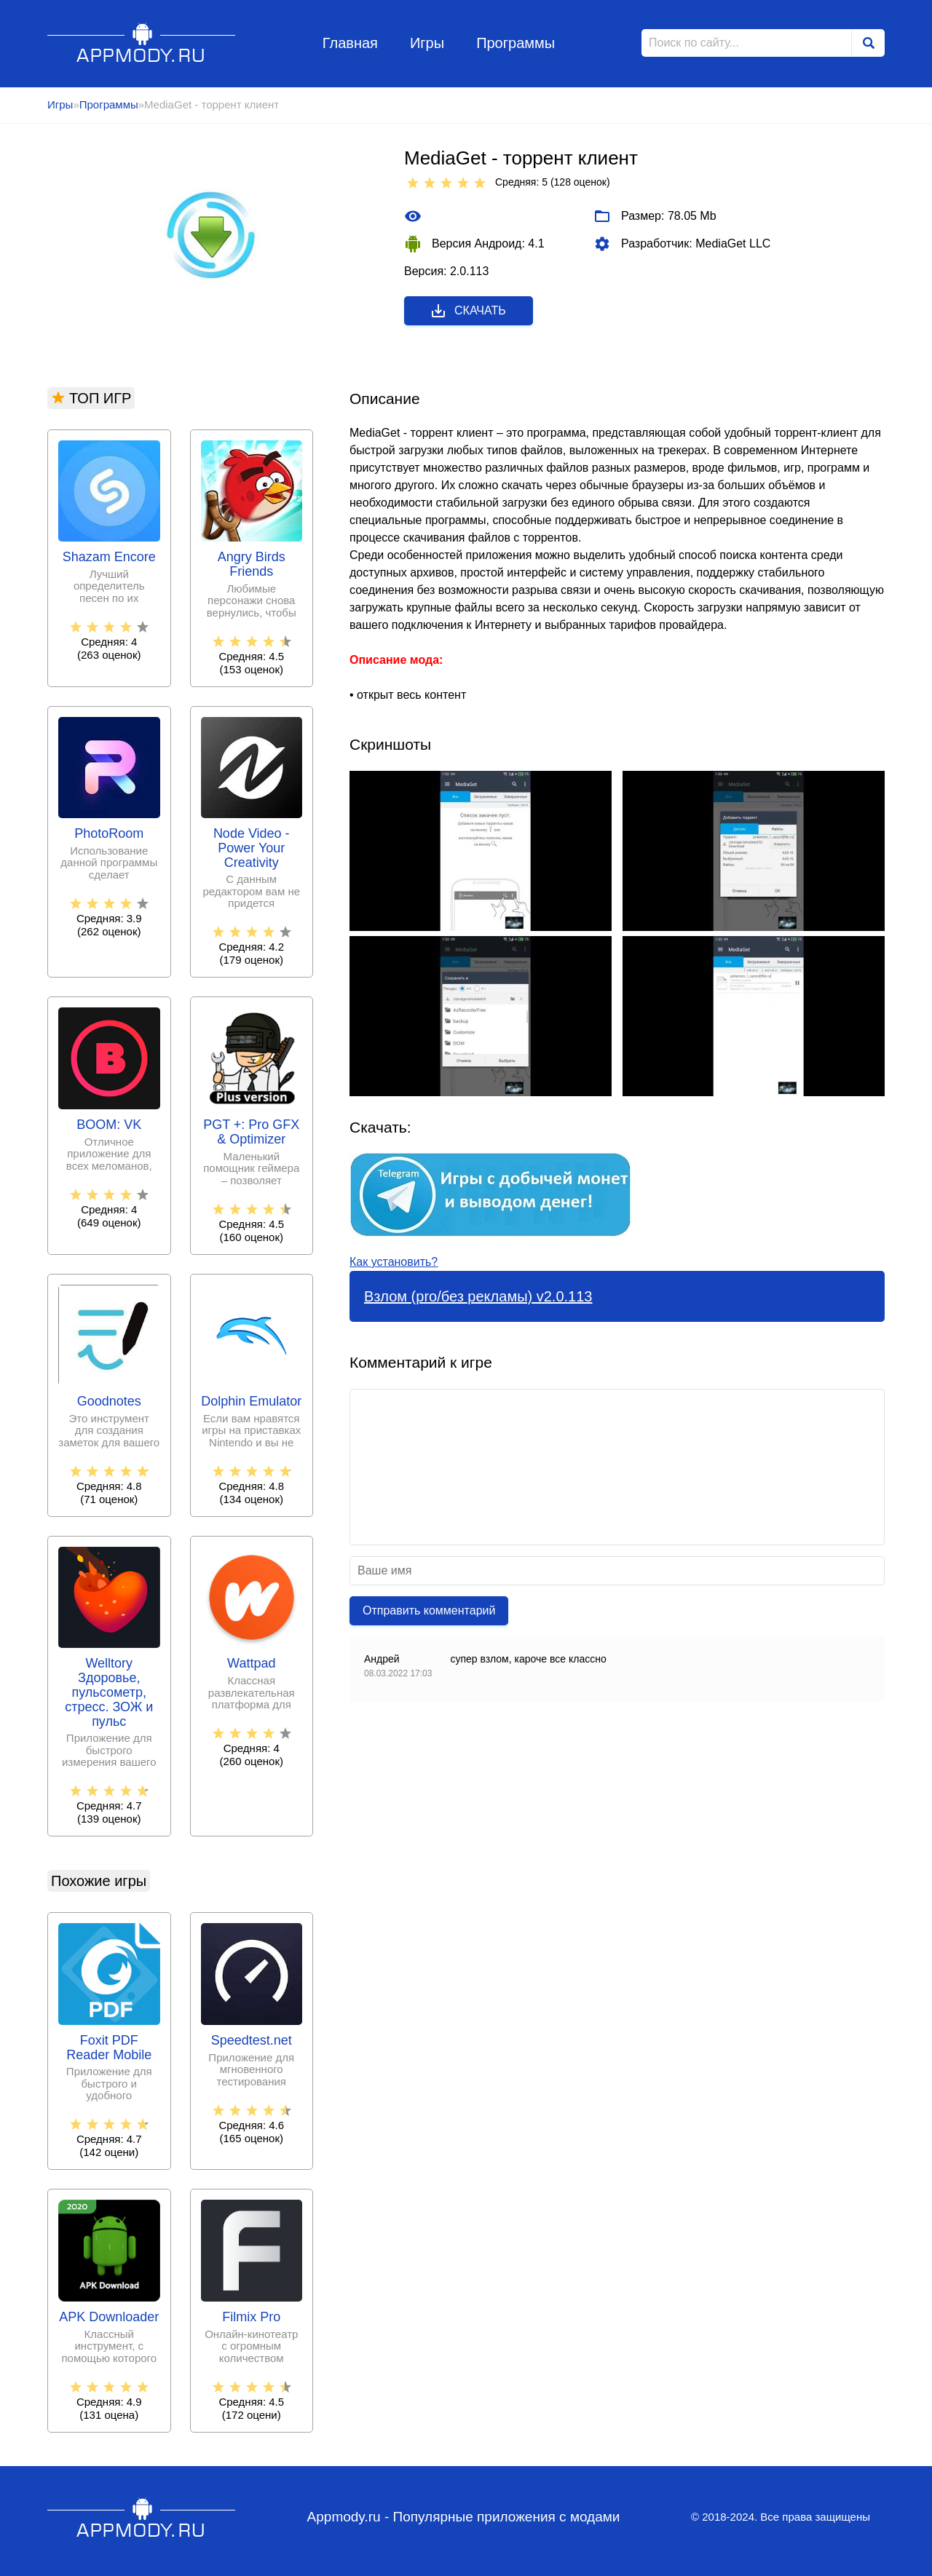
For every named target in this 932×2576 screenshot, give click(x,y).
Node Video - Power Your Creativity (251, 848)
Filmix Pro (251, 2317)
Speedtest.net (251, 2041)
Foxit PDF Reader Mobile (108, 2048)
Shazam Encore (109, 557)
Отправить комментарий (429, 1610)
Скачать (468, 311)
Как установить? (394, 1262)
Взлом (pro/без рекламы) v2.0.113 (478, 1296)
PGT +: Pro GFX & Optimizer (251, 1132)
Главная (350, 43)
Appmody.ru (141, 43)
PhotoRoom (108, 834)
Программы (515, 43)
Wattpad (251, 1664)
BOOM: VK (108, 1125)
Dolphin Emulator (251, 1401)
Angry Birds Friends (251, 564)
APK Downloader (109, 2317)
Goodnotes (109, 1401)
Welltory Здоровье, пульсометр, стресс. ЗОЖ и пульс (109, 1692)
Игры (427, 43)
